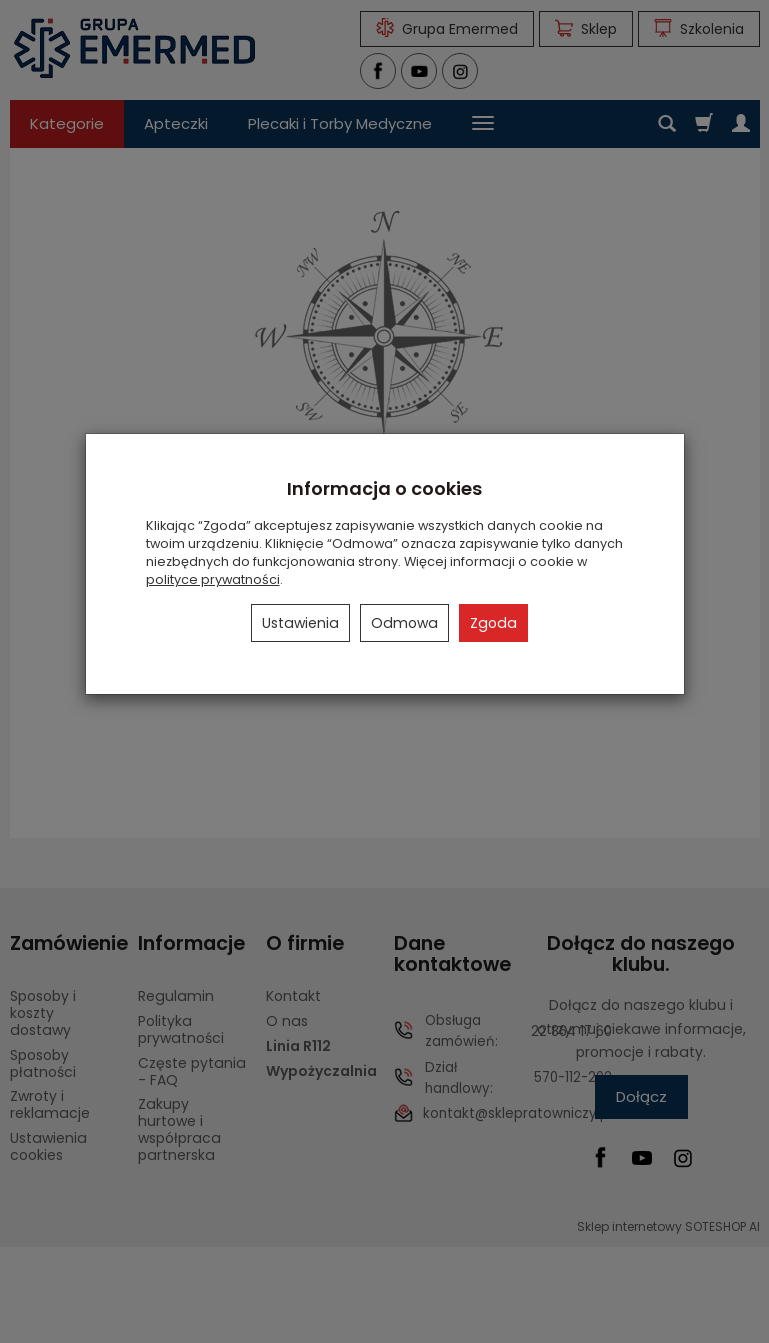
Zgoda (493, 623)
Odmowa (404, 623)
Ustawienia (300, 623)
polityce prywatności (213, 579)
